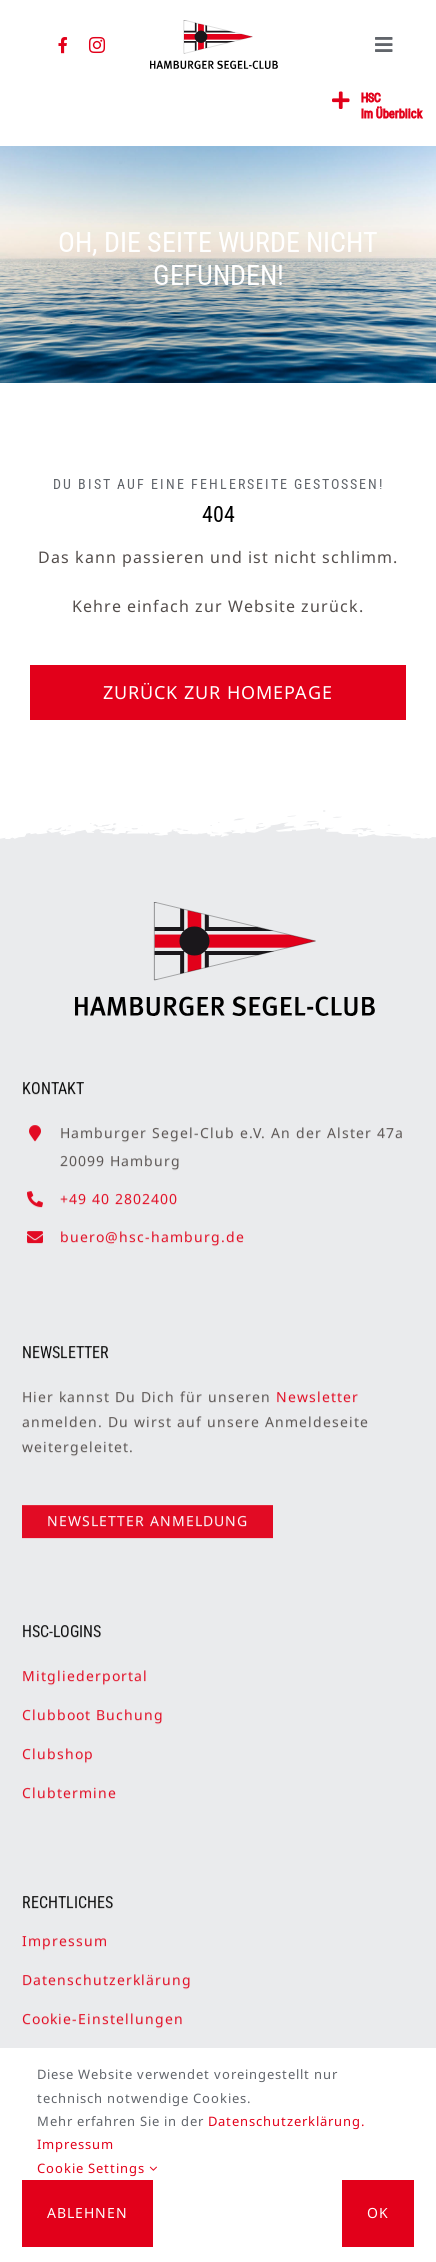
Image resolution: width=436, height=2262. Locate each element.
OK (378, 2212)
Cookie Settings (97, 2168)
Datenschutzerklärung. (286, 2121)
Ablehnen (87, 2212)
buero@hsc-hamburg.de (152, 1228)
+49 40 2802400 (119, 1189)
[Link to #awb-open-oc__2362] (341, 101)
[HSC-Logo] (214, 28)
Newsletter (317, 1387)
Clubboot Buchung (93, 1705)
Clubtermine (69, 1784)
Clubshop (58, 1744)
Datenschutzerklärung (107, 1970)
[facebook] (63, 45)
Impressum (65, 1931)
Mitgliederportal (85, 1666)
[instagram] (97, 45)
